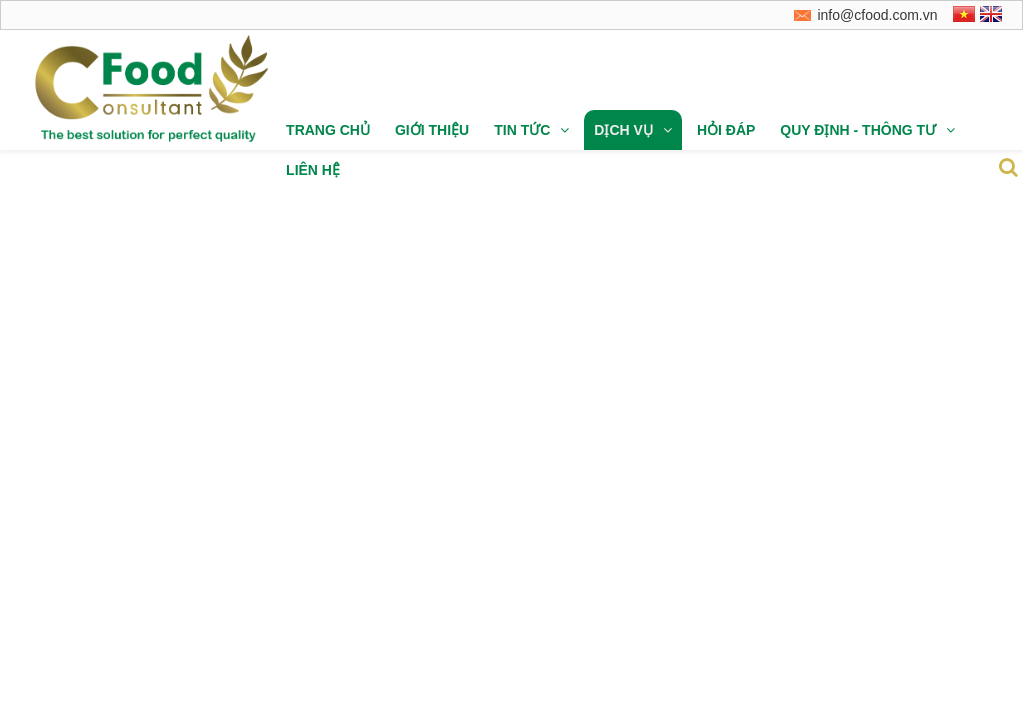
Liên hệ (313, 170)
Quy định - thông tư (867, 130)
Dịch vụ (633, 130)
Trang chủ (328, 130)
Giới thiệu (432, 130)
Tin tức (531, 130)
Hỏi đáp (726, 130)
